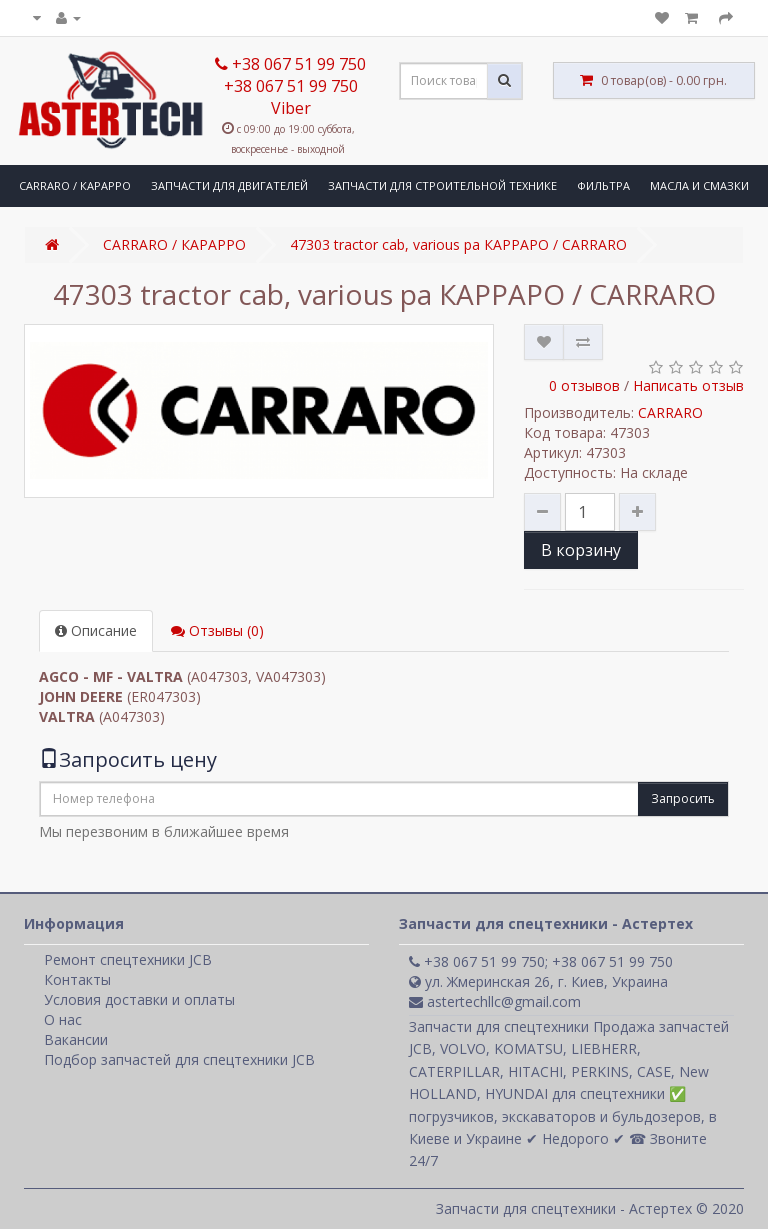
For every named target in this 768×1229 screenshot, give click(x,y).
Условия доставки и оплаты (139, 999)
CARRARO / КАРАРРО (75, 185)
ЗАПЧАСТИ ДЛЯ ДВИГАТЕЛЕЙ (229, 185)
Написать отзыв (688, 385)
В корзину (581, 550)
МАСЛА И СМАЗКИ (699, 185)
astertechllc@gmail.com (495, 1001)
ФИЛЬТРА (603, 185)
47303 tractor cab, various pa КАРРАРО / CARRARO (458, 244)
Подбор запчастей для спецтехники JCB (179, 1059)
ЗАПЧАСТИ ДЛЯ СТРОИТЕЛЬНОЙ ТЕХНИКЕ (442, 185)
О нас (63, 1019)
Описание (96, 630)
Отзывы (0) (217, 630)
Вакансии (76, 1039)
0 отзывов (584, 385)
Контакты (77, 979)
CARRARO (670, 412)
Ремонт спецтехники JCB (128, 959)
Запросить (683, 798)
